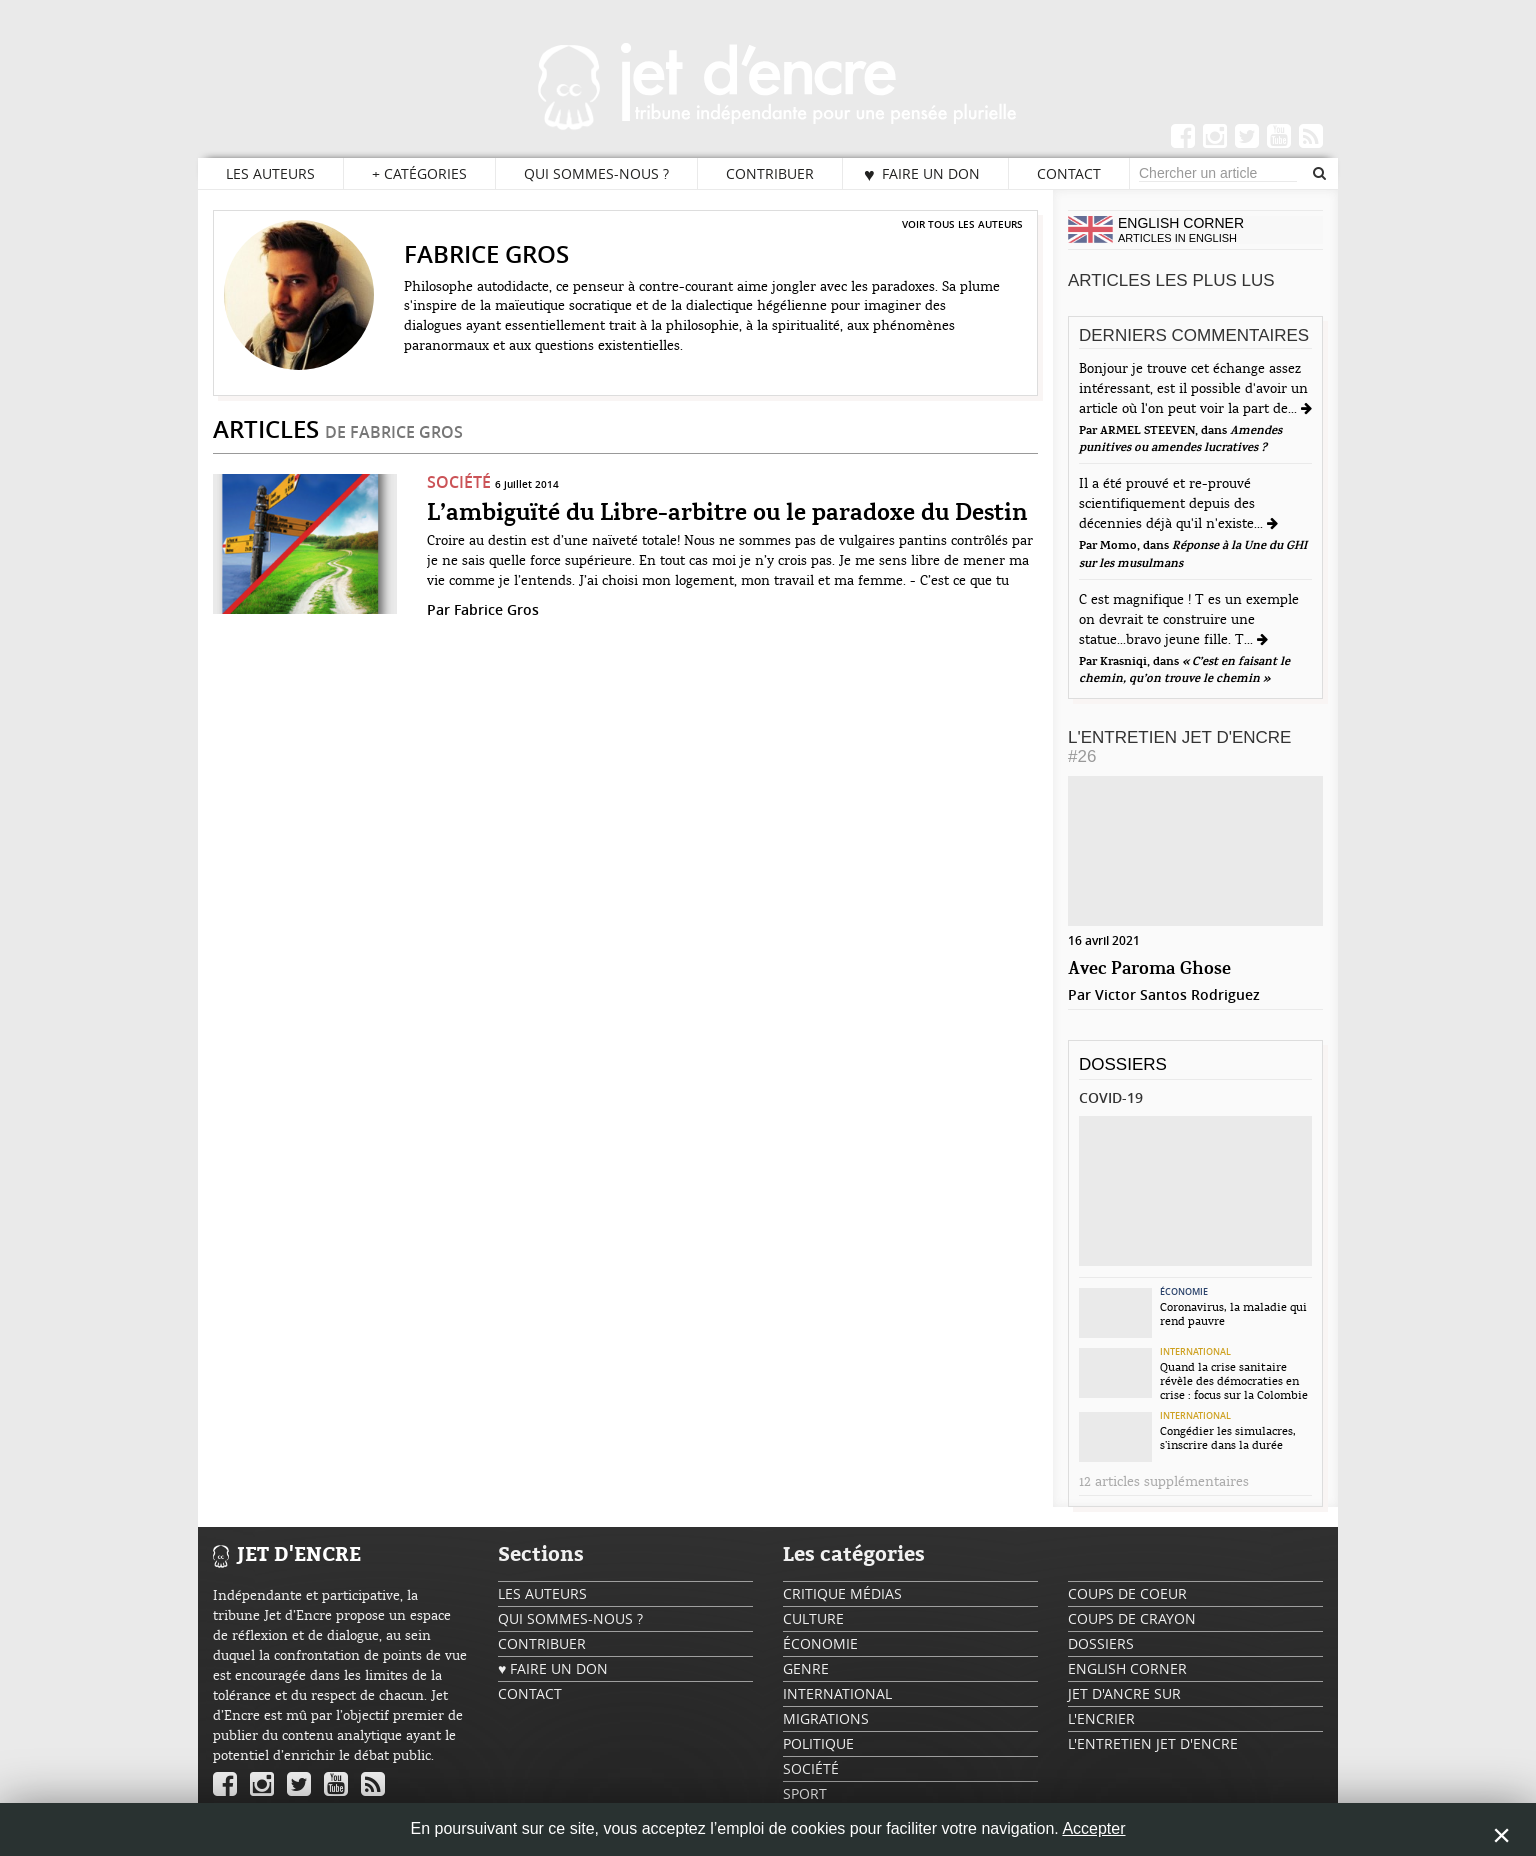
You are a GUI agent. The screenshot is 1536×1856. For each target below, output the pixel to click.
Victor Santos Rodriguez (1177, 994)
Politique (818, 1743)
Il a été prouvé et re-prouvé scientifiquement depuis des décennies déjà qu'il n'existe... (1173, 504)
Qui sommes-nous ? (596, 173)
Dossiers (1123, 1064)
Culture (813, 1618)
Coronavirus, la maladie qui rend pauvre (1233, 1314)
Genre (806, 1668)
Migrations (826, 1718)
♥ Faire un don (922, 174)
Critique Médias (842, 1593)
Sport (805, 1793)
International (1195, 1352)
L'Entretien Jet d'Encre (1179, 747)
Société (459, 482)
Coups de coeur (1127, 1593)
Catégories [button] (419, 174)
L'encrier (1101, 1718)
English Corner (1127, 1668)
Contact (1069, 173)
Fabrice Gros (496, 609)
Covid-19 (1111, 1097)
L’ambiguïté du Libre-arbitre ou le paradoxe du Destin (727, 514)
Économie (1184, 1292)
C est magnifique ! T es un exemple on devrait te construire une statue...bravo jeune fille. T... (1189, 620)
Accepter (1093, 1828)
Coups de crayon (1132, 1618)
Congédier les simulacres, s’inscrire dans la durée (1228, 1438)
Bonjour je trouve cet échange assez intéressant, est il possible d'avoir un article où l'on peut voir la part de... (1193, 389)
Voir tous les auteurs (962, 224)
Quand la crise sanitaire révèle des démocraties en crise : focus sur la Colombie (1234, 1381)
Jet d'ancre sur (1124, 1693)
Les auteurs (270, 173)
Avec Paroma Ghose (1149, 969)
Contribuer (770, 173)
